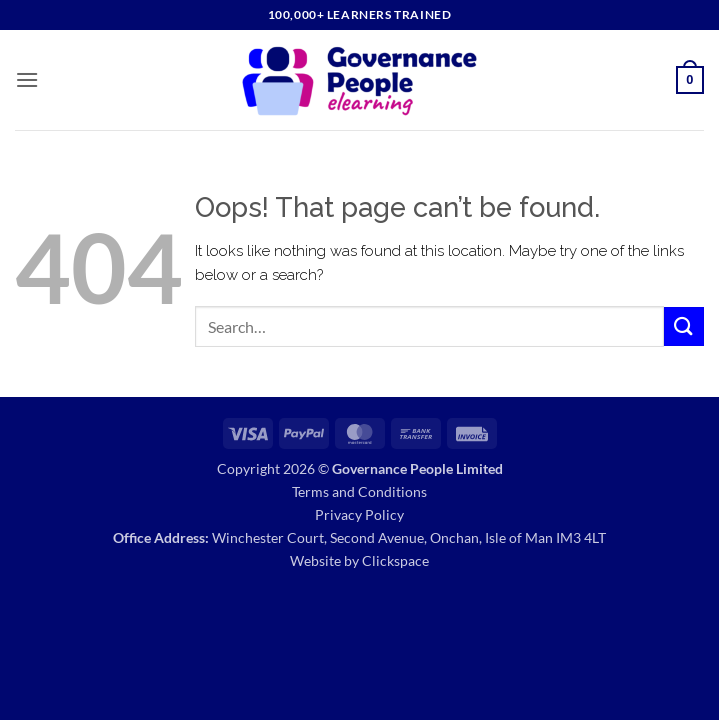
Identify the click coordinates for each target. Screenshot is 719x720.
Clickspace (395, 560)
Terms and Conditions (359, 491)
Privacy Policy (359, 514)
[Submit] (684, 326)
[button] (27, 79)
